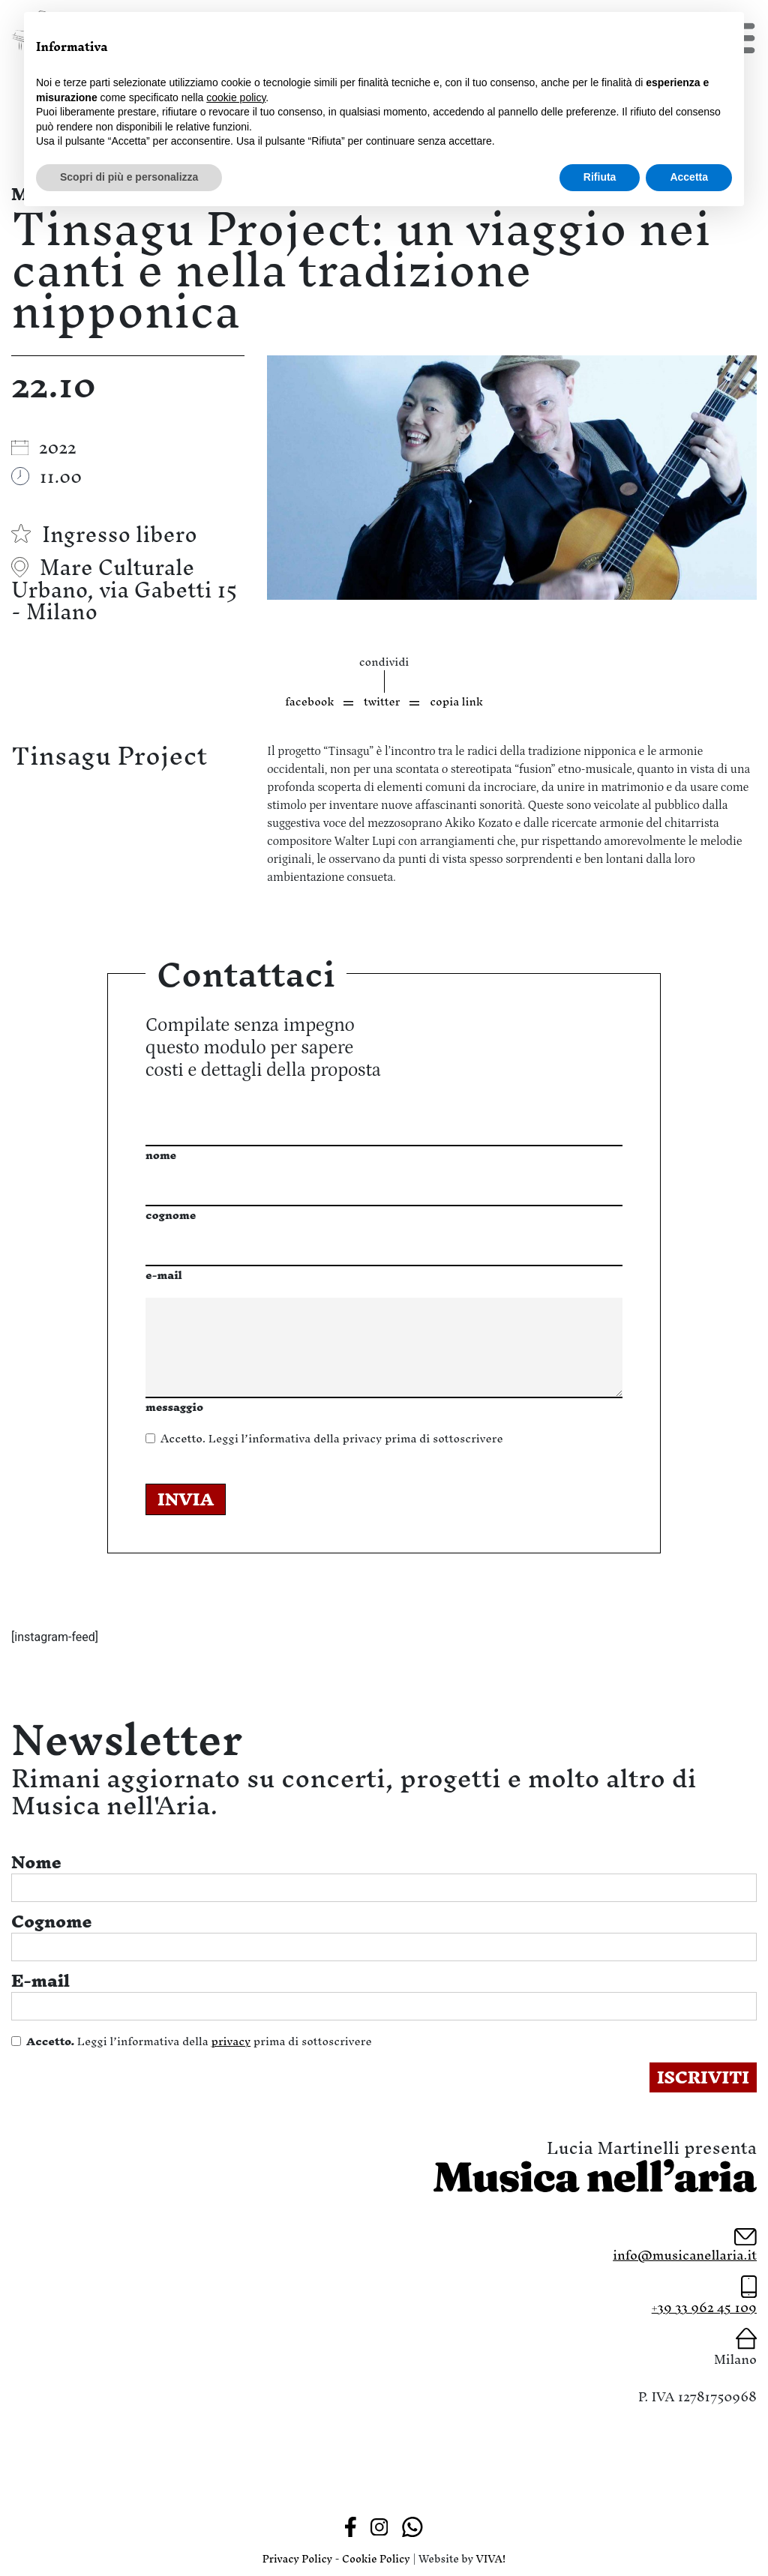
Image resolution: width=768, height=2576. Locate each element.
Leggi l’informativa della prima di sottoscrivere (331, 1438)
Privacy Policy (297, 2559)
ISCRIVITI (703, 2077)
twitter (382, 701)
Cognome (51, 1921)
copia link (456, 701)
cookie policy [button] (236, 97)
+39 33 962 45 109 (704, 2307)
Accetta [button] (689, 177)
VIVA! (491, 2559)
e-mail (164, 1275)
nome (161, 1155)
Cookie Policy (376, 2559)
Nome (36, 1862)
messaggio (174, 1407)
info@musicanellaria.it (685, 2254)
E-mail (40, 1980)
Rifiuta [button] (600, 177)
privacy (362, 1438)
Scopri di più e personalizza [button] (129, 177)
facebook (309, 701)
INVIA (186, 1499)
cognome (171, 1215)
